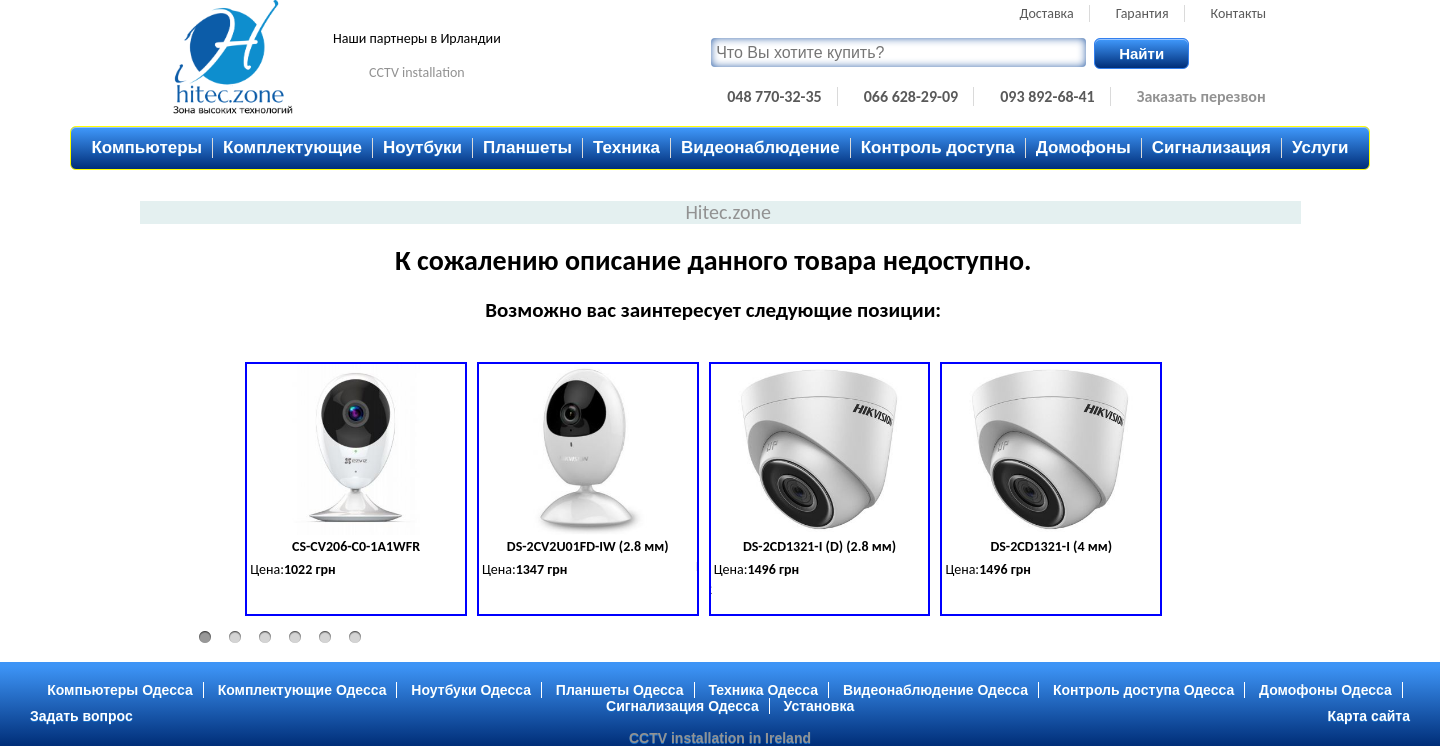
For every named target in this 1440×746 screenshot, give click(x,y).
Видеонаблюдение (760, 147)
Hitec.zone (728, 212)
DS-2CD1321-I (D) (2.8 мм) (819, 546)
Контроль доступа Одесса (1143, 690)
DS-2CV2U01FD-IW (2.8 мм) (588, 546)
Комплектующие (292, 147)
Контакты (1239, 13)
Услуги (1320, 147)
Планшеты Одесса (620, 690)
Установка (819, 706)
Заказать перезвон (1201, 96)
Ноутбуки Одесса (471, 690)
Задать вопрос (81, 716)
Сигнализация (1211, 147)
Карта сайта (1369, 716)
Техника (626, 147)
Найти (1141, 53)
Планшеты (527, 147)
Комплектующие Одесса (302, 690)
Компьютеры (146, 147)
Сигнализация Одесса (682, 706)
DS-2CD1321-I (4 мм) (1051, 546)
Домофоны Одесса (1325, 690)
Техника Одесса (763, 690)
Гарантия (1142, 13)
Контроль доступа (938, 147)
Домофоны (1083, 147)
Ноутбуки (422, 147)
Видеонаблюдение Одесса (935, 690)
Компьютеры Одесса (120, 690)
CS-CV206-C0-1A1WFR (356, 546)
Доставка (1047, 13)
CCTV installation (417, 72)
